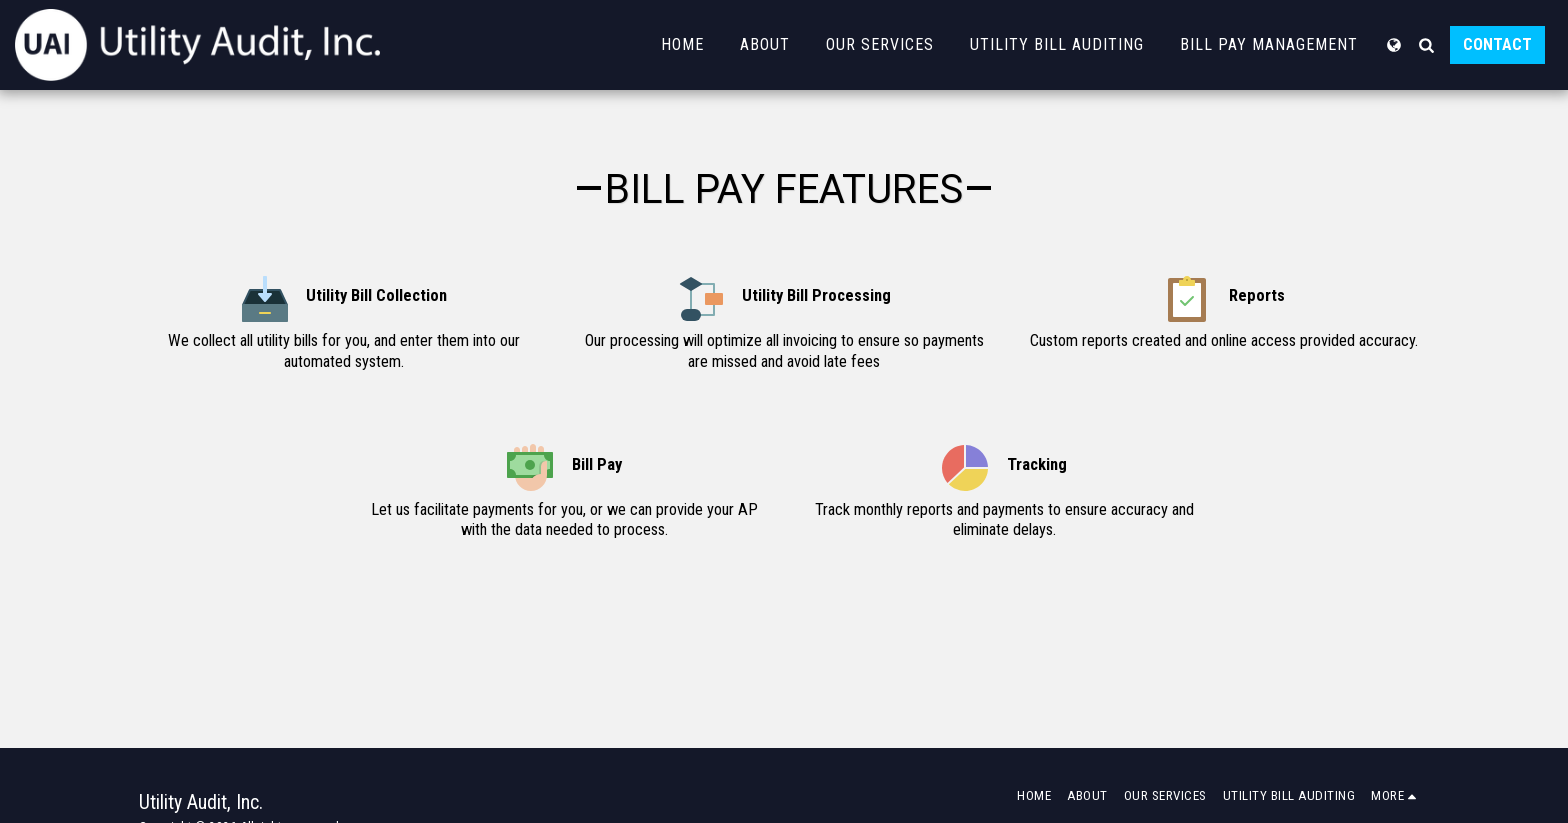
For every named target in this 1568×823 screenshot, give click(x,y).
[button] (1426, 45)
